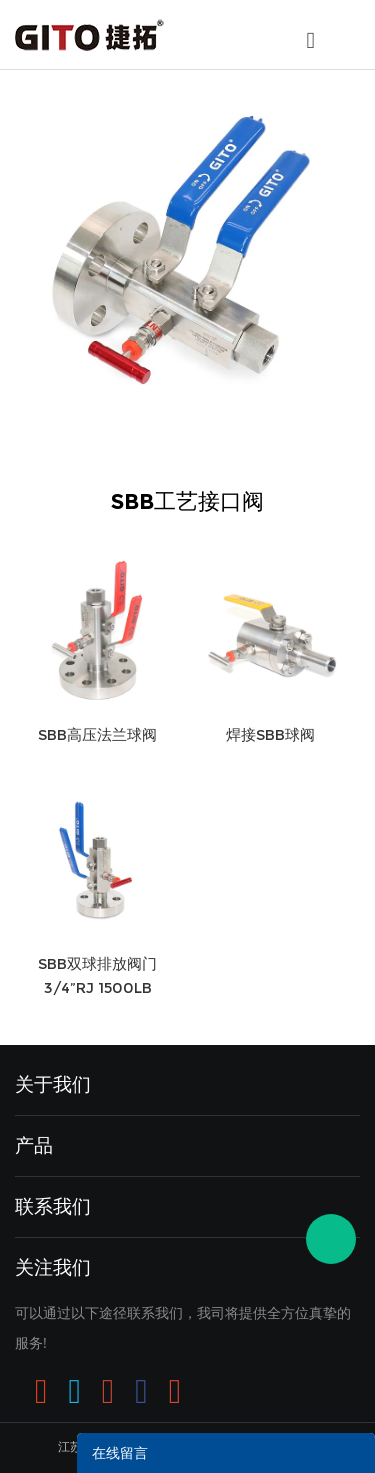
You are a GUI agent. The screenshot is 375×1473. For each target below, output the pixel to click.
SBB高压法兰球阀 (97, 734)
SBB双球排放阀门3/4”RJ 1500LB (97, 975)
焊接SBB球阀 (270, 734)
